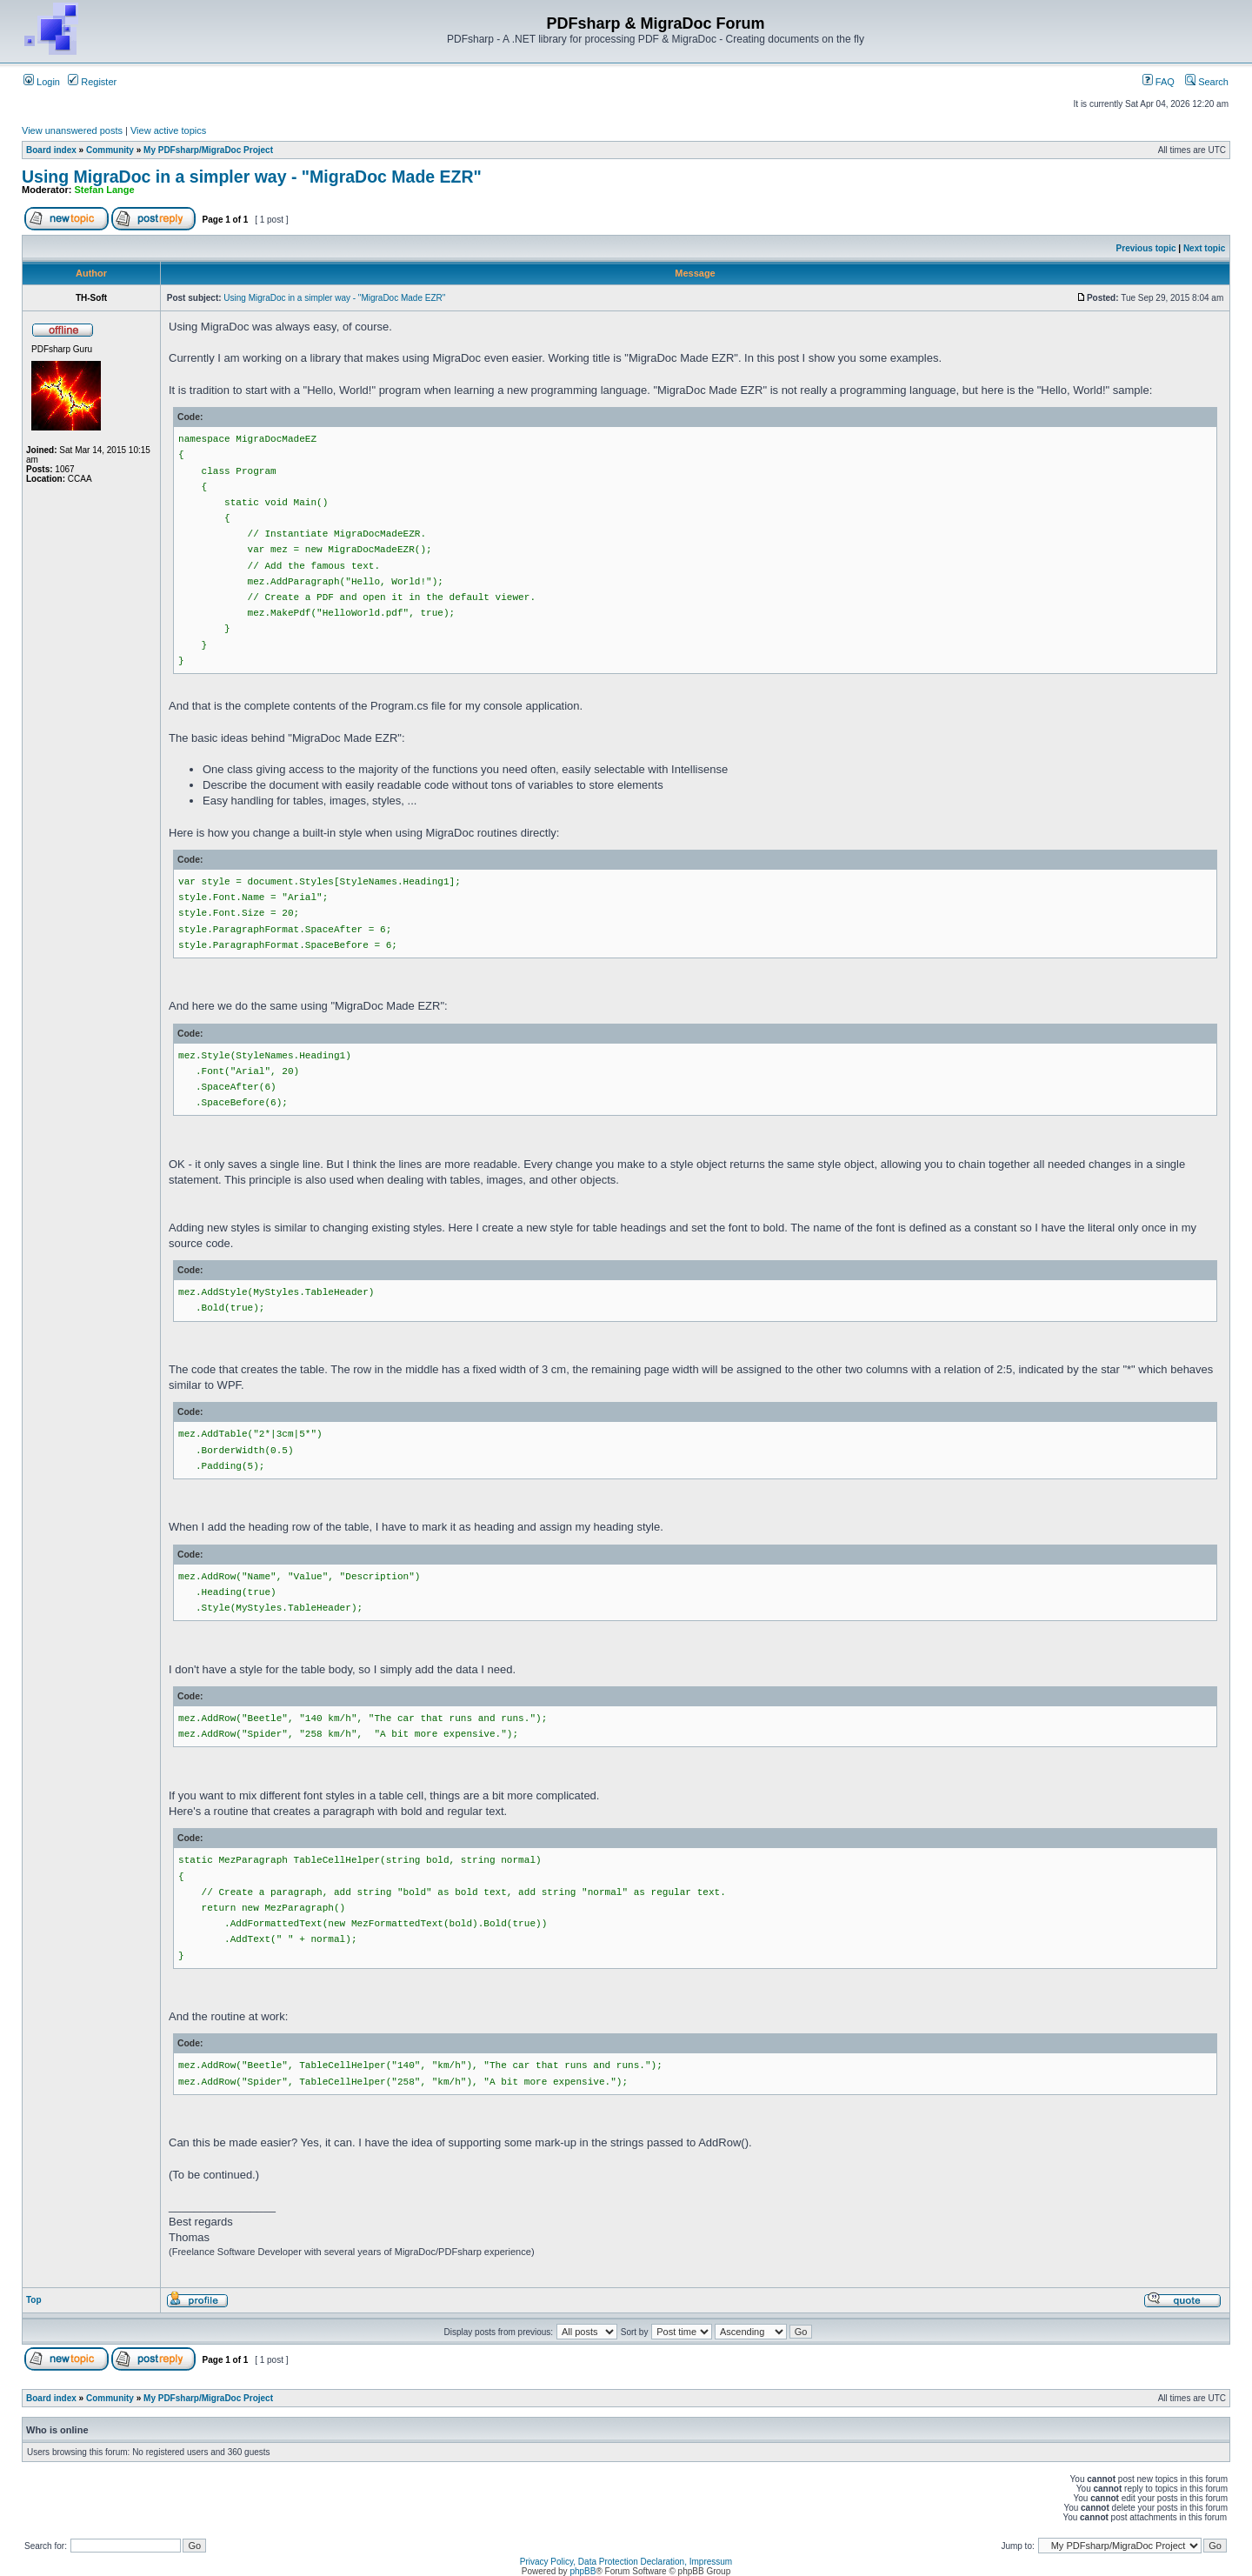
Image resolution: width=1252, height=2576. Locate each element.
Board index (51, 150)
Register (92, 82)
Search (1207, 82)
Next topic (1204, 248)
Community (110, 150)
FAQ (1158, 82)
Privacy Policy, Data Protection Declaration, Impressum (626, 2561)
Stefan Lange (105, 189)
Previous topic (1146, 248)
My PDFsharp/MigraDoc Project (208, 150)
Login (41, 82)
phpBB (582, 2571)
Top (34, 2300)
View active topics (168, 130)
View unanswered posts (72, 130)
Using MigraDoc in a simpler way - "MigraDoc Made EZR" (252, 176)
